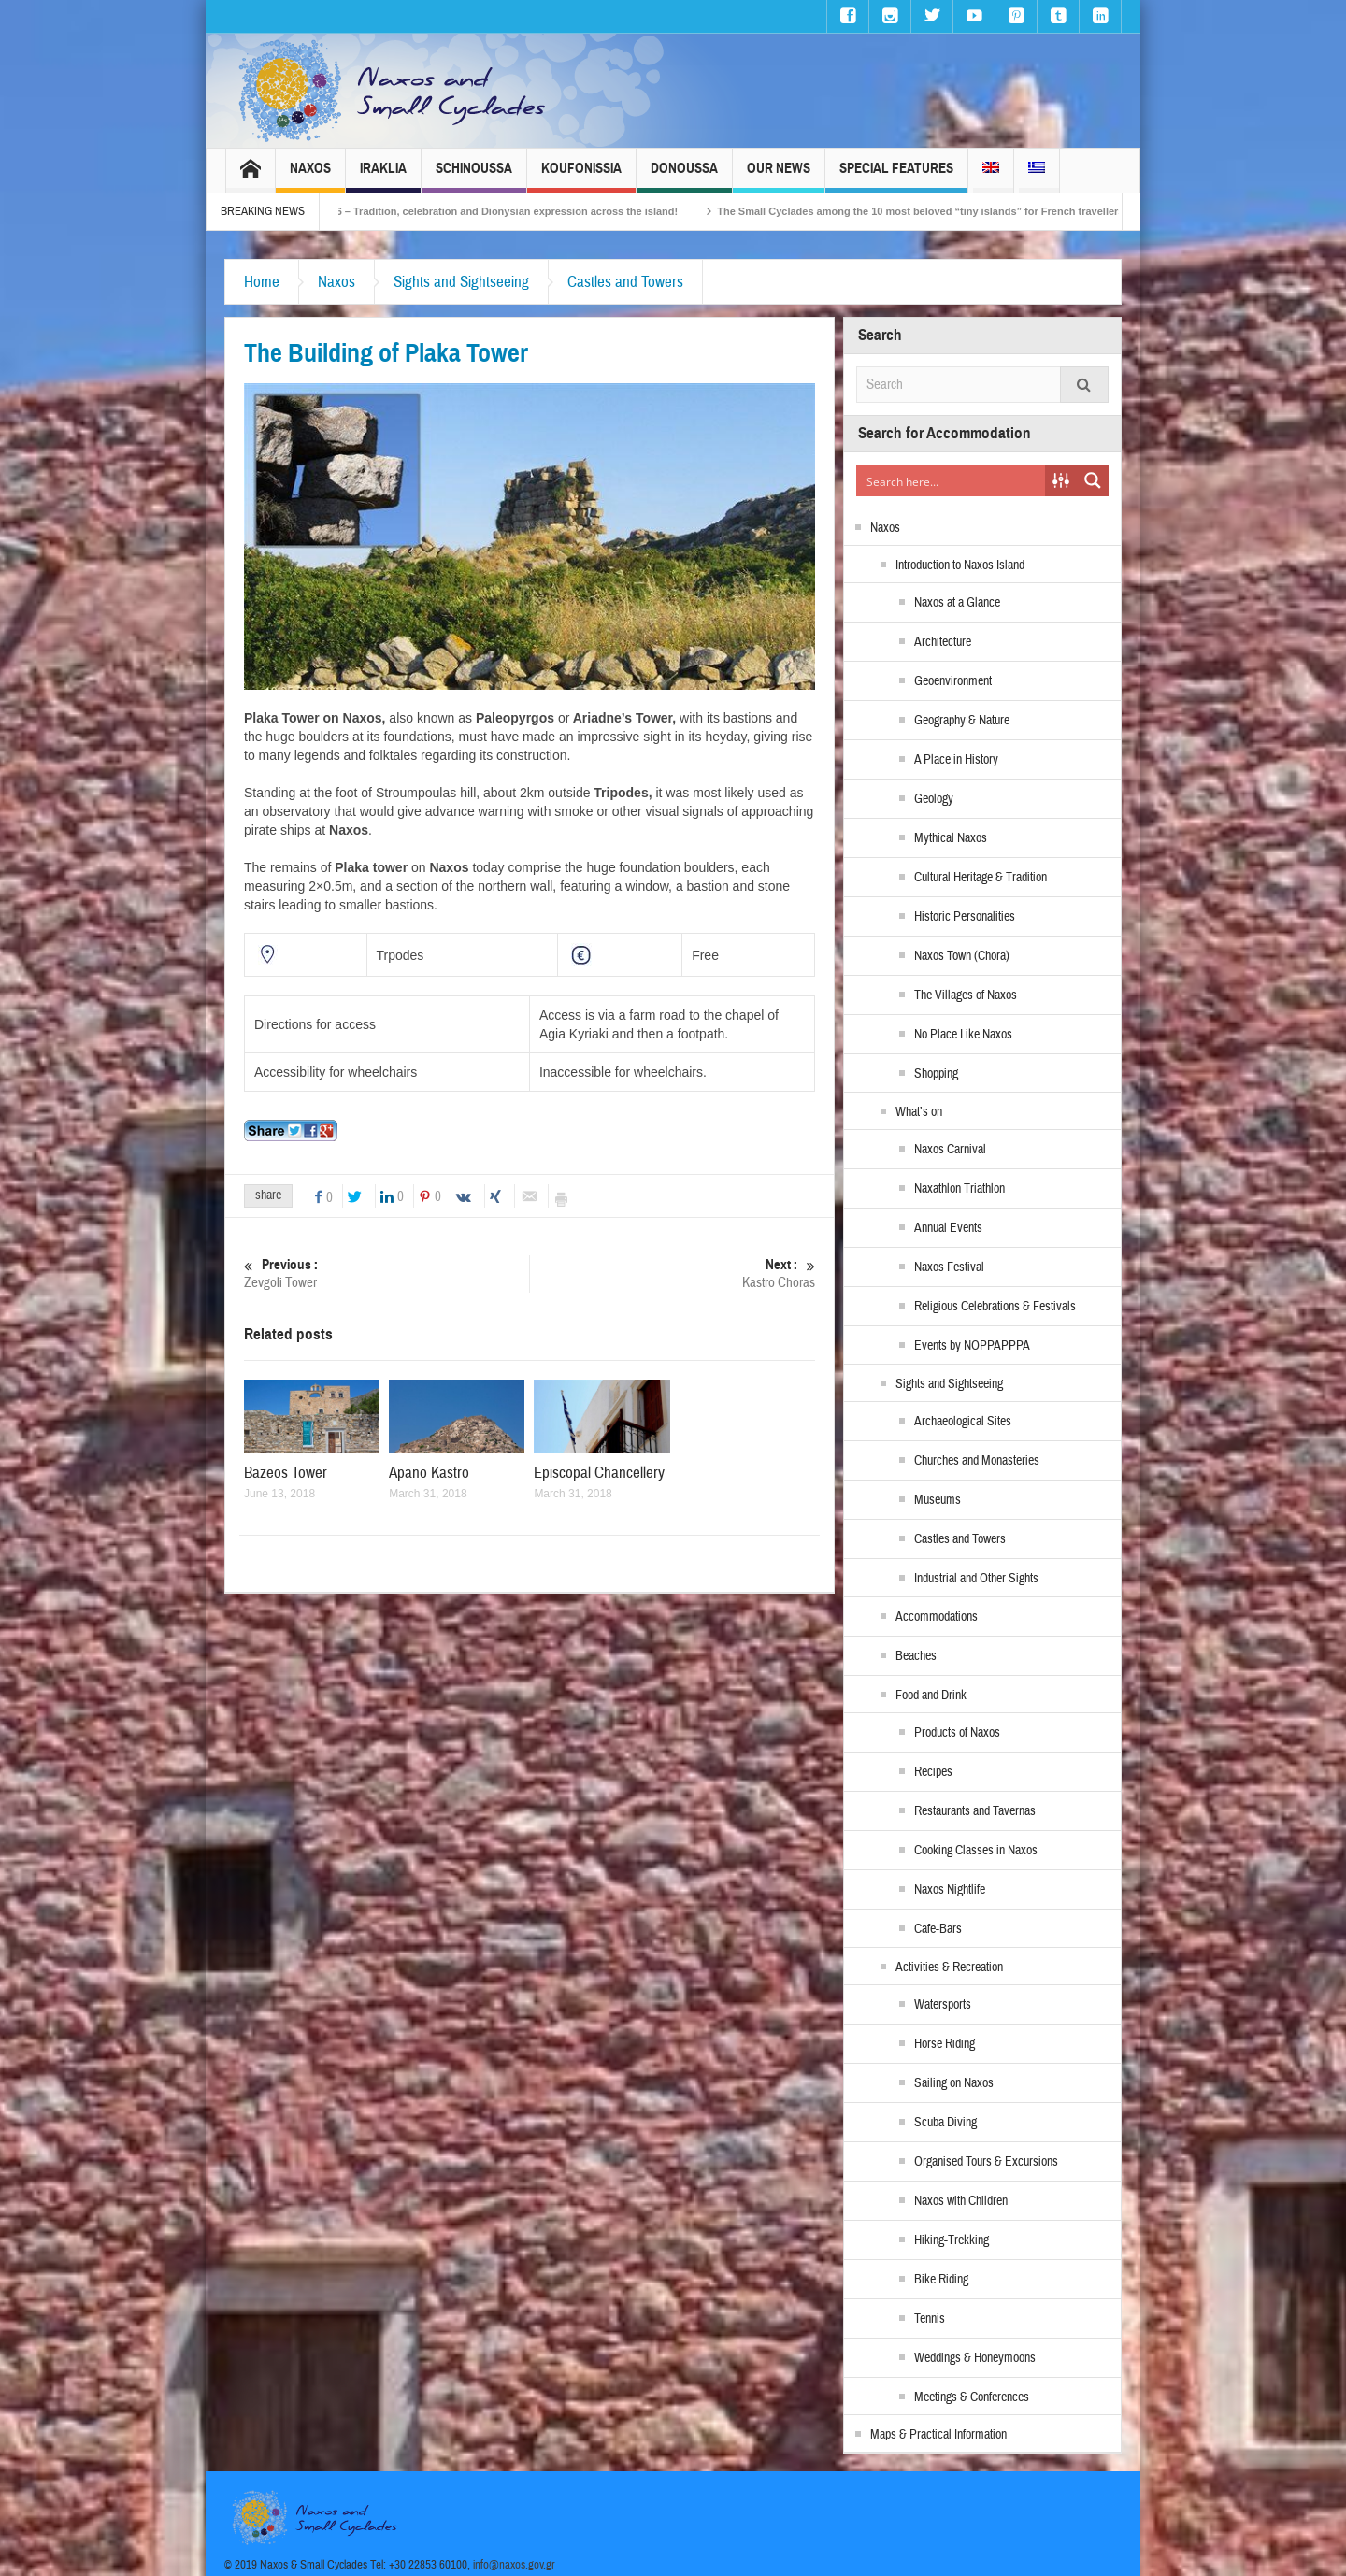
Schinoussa (474, 176)
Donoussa (684, 176)
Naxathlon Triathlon (959, 1189)
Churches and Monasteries (976, 1461)
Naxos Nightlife (949, 1890)
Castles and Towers (625, 282)
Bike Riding (941, 2279)
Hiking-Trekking (951, 2240)
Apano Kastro (429, 1472)
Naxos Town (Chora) (962, 956)
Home (261, 282)
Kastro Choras (672, 1273)
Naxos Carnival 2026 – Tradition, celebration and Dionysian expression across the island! (522, 211)
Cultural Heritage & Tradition (980, 877)
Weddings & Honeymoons (975, 2358)
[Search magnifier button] (1093, 480)
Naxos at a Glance (957, 602)
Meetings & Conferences (971, 2397)
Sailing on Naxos (954, 2083)
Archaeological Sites (962, 1421)
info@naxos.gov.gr (514, 2564)
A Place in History (956, 759)
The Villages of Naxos (965, 995)
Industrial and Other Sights (976, 1578)
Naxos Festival (949, 1267)
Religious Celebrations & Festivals (995, 1306)
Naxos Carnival (950, 1149)
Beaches (916, 1656)
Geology (933, 799)
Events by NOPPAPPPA (972, 1346)
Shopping (936, 1074)
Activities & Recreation (949, 1967)
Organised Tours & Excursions (986, 2162)
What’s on (918, 1112)
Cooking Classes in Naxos (976, 1850)
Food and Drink (931, 1695)
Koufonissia (581, 176)
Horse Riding (944, 2044)
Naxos (310, 176)
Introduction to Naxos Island (959, 565)
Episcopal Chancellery (599, 1472)
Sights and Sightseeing (461, 282)
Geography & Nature (962, 720)
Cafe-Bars (938, 1929)
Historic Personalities (964, 917)
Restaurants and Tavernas (975, 1811)
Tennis (929, 2319)
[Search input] (951, 480)
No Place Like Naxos (963, 1034)
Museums (937, 1500)
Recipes (933, 1772)
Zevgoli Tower (386, 1273)
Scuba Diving (945, 2122)
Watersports (942, 2004)
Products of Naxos (957, 1732)
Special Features (896, 176)
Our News (778, 176)
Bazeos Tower (285, 1472)
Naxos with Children (961, 2201)
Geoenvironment (953, 681)
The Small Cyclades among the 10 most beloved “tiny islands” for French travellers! (985, 211)
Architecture (942, 642)
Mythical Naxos (950, 838)
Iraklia (383, 176)
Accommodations (936, 1617)
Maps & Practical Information (938, 2434)
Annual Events (948, 1228)
